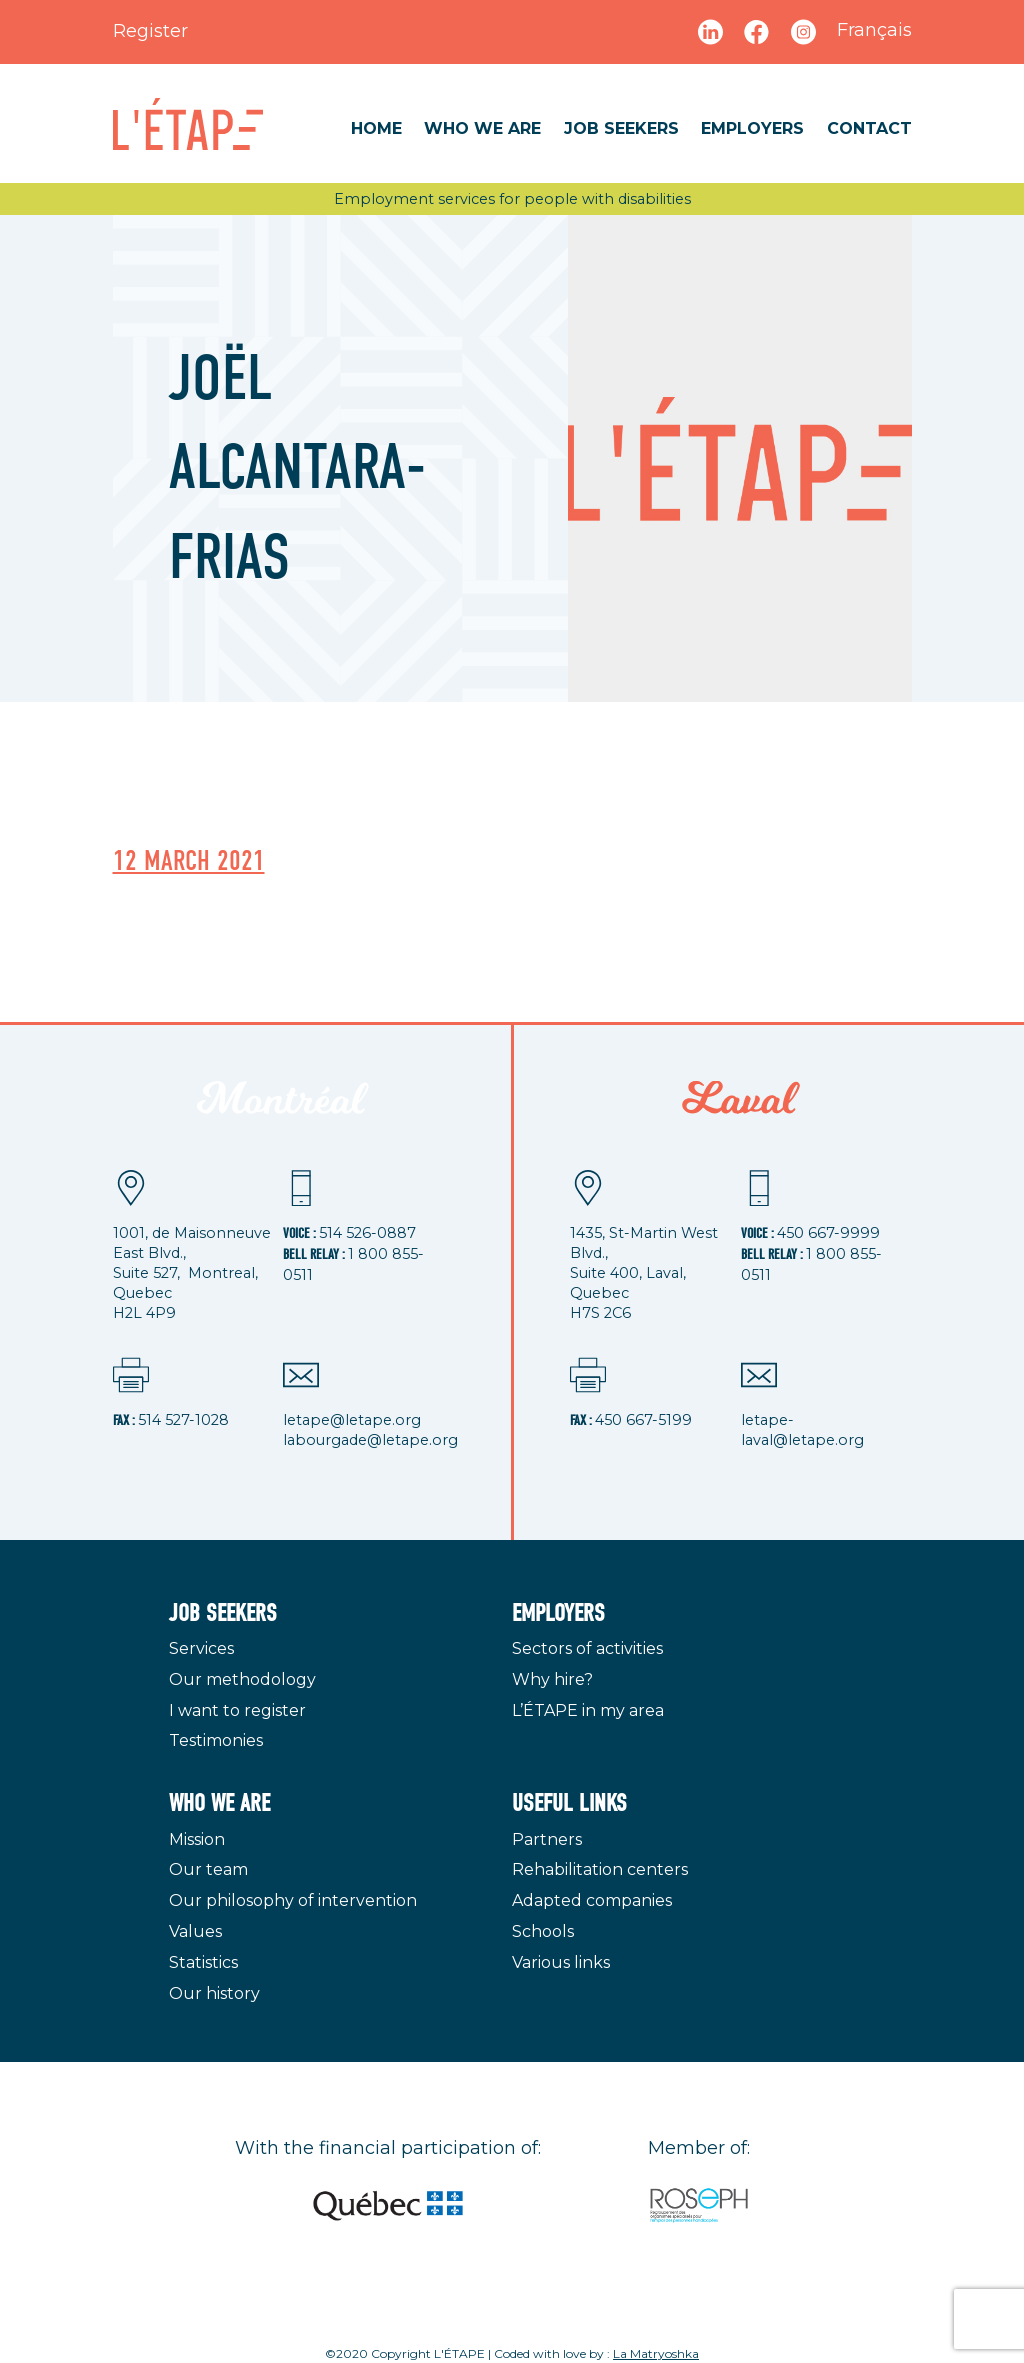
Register (150, 31)
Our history (214, 1993)
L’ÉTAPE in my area (588, 1710)
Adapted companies (592, 1900)
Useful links (569, 1803)
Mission (197, 1839)
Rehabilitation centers (600, 1869)
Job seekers (621, 128)
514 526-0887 (367, 1233)
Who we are (482, 128)
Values (195, 1931)
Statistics (203, 1962)
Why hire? (552, 1679)
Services (201, 1648)
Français (874, 30)
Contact (869, 128)
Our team (208, 1869)
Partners (547, 1839)
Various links (561, 1962)
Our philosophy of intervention (293, 1900)
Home (376, 128)
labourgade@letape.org (370, 1440)
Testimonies (216, 1740)
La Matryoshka (656, 2353)
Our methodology (242, 1679)
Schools (543, 1931)
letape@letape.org (352, 1420)
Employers (752, 128)
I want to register (237, 1710)
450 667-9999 (828, 1233)
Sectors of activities (587, 1648)
